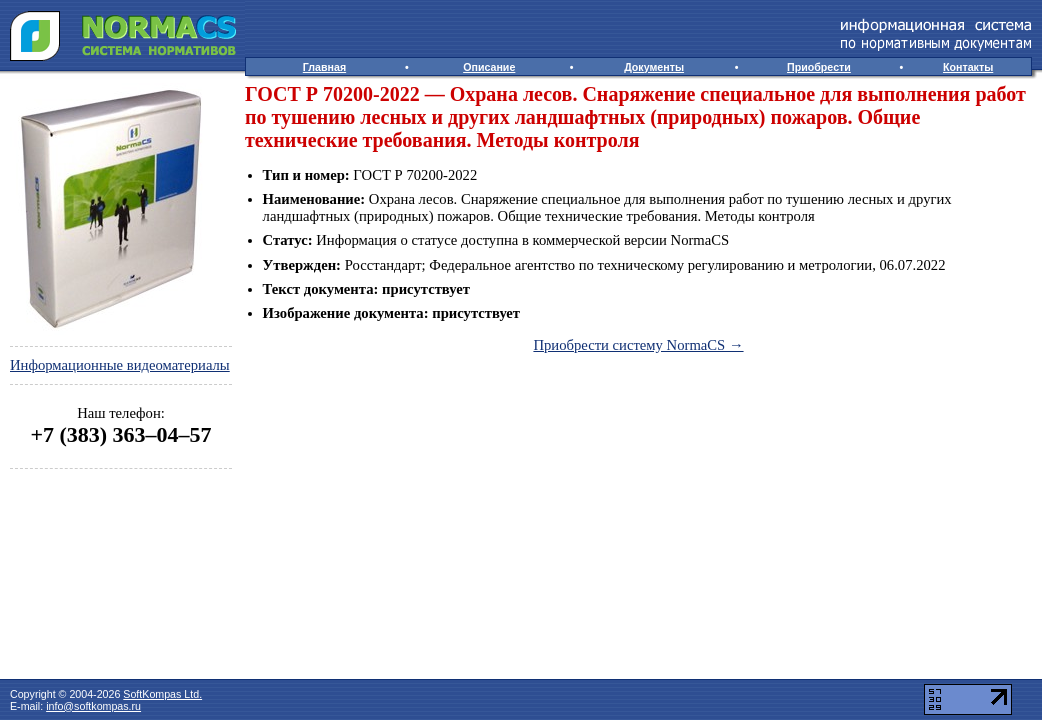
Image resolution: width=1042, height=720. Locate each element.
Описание (489, 67)
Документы (654, 67)
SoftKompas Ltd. (162, 694)
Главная (324, 67)
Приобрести (819, 67)
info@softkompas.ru (93, 706)
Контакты (968, 67)
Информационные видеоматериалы (120, 365)
